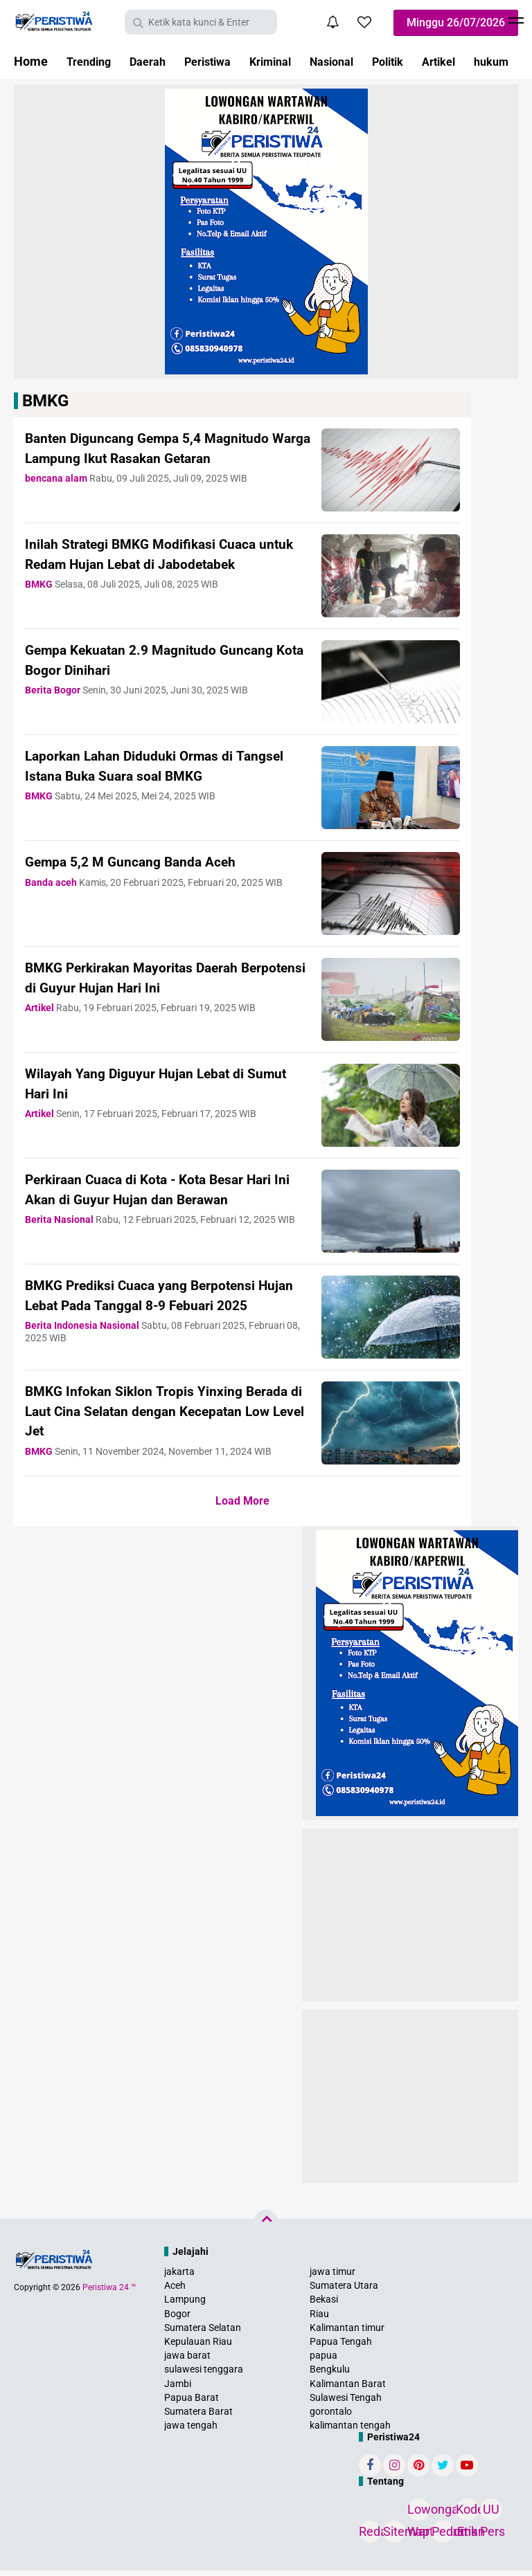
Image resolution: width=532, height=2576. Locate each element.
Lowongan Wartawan (418, 2516)
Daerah (155, 61)
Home (31, 61)
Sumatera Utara (344, 2290)
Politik (420, 61)
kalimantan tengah (350, 2430)
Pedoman (443, 2537)
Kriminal (290, 61)
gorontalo (331, 2416)
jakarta (179, 2277)
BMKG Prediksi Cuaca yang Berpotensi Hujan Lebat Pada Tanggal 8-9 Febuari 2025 (156, 1304)
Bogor (177, 2319)
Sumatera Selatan (202, 2333)
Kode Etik (467, 2516)
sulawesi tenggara (203, 2374)
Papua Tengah (341, 2346)
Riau (319, 2319)
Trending (91, 61)
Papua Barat (191, 2403)
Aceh (175, 2290)
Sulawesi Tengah (346, 2403)
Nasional (358, 61)
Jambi (177, 2389)
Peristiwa (221, 61)
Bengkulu (330, 2374)
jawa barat (187, 2360)
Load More (242, 1506)
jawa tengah (191, 2430)
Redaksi (370, 2537)
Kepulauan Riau (198, 2346)
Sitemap (394, 2537)
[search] (201, 22)
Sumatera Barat (198, 2416)
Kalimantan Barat (348, 2389)
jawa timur (332, 2277)
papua (323, 2360)
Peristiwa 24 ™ (109, 2293)
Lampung (185, 2305)
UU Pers (491, 2516)
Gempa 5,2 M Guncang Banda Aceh (144, 861)
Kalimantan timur (347, 2333)
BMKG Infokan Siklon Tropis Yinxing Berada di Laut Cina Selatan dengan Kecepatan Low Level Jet (147, 1416)
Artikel (476, 61)
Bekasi (324, 2305)
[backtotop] (266, 2227)
